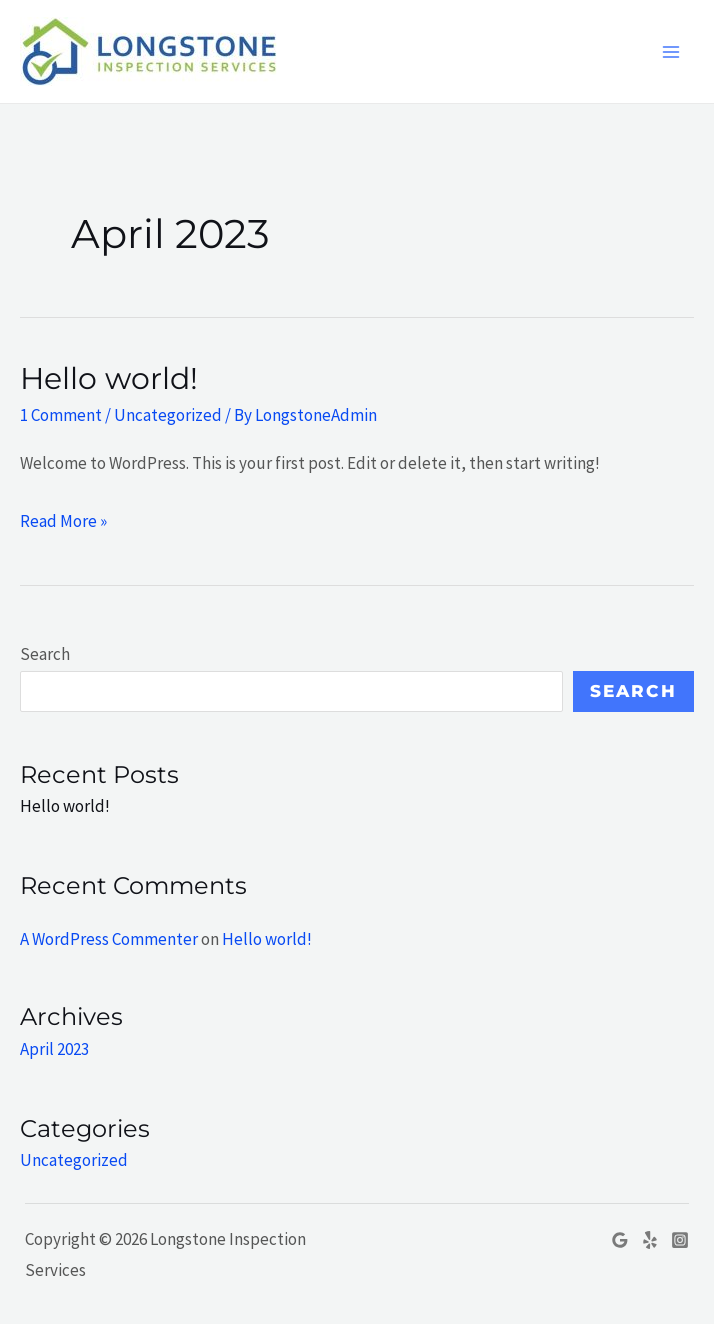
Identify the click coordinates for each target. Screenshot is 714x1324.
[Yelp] (650, 1240)
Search (45, 654)
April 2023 (54, 1049)
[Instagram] (680, 1240)
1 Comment (61, 415)
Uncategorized (168, 415)
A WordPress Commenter (109, 939)
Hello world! (109, 378)
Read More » (63, 519)
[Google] (620, 1240)
